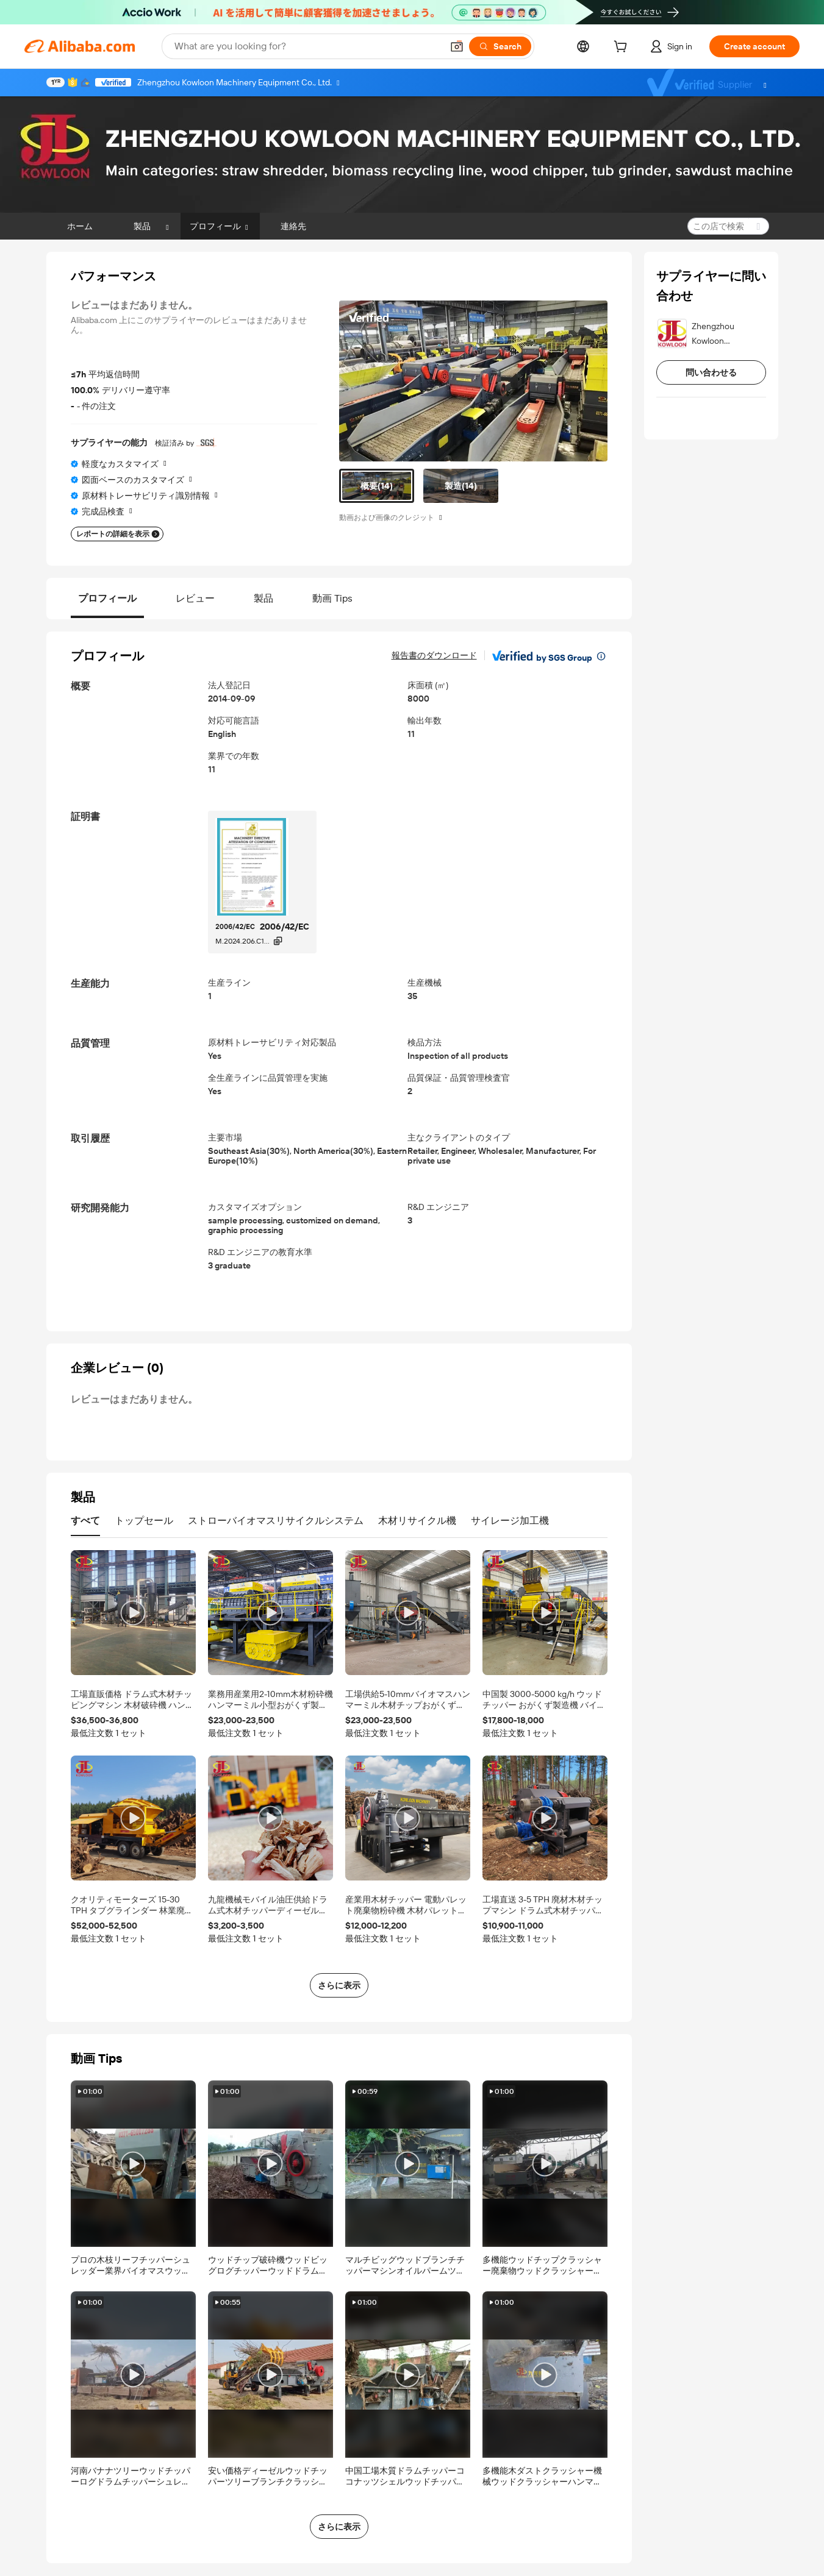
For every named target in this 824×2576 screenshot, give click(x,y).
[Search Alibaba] (307, 46)
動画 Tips (332, 598)
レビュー (195, 598)
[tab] (376, 486)
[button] (457, 46)
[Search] (500, 46)
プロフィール (107, 598)
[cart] (623, 48)
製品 (263, 598)
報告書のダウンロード (434, 655)
